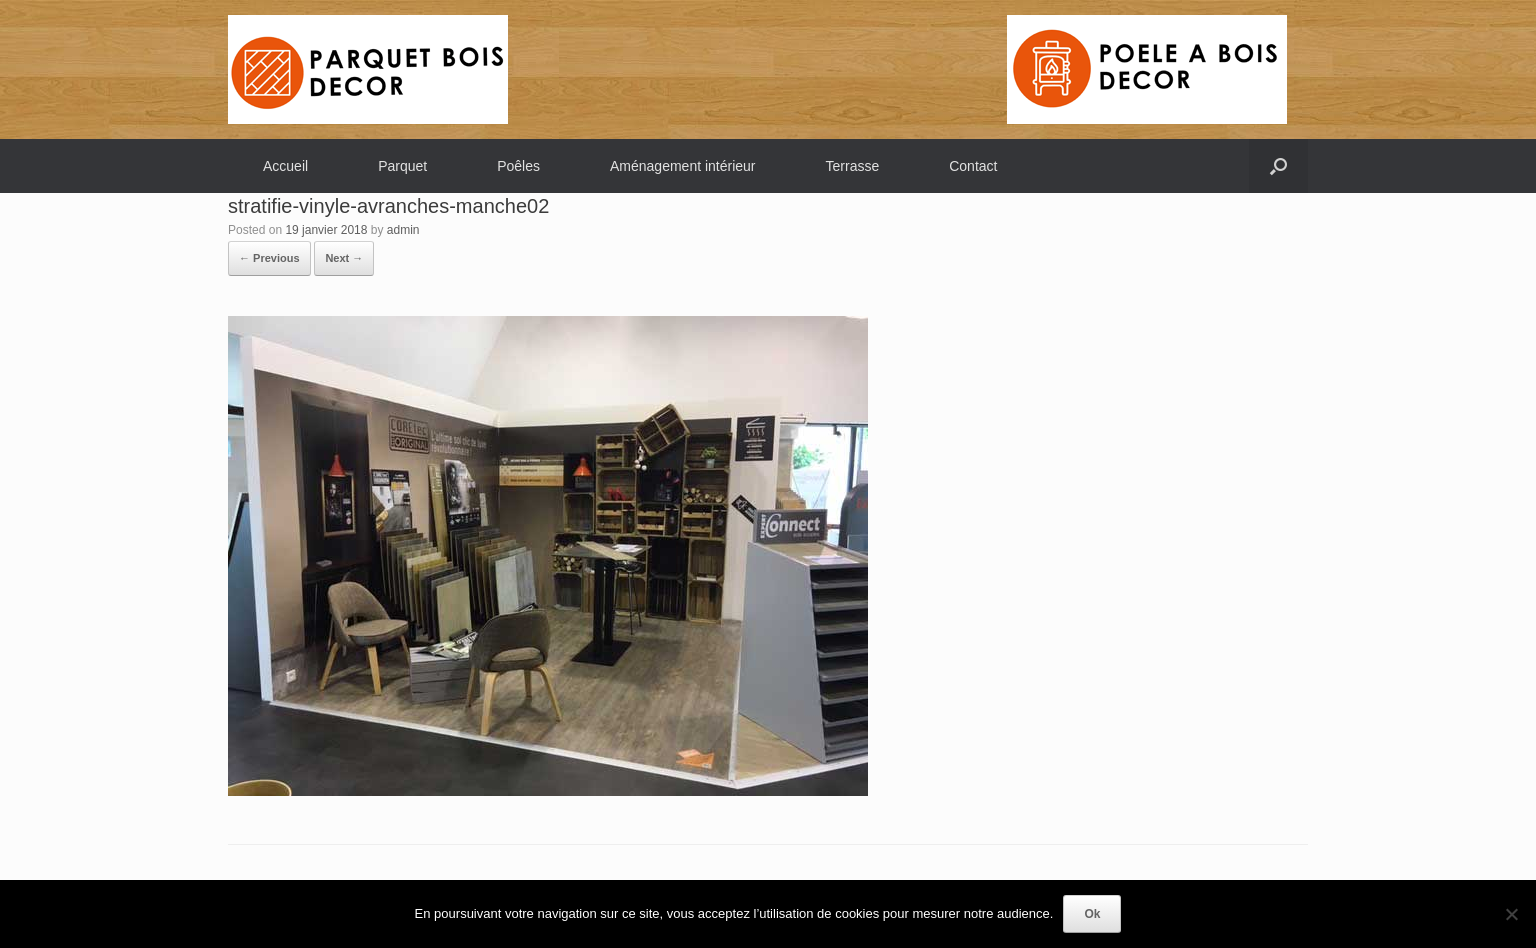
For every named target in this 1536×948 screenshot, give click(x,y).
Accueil (285, 166)
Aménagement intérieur (683, 166)
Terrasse (853, 166)
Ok (1092, 914)
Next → (344, 258)
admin (403, 230)
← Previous (269, 258)
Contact (973, 166)
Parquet (402, 166)
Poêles (518, 166)
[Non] (1511, 914)
